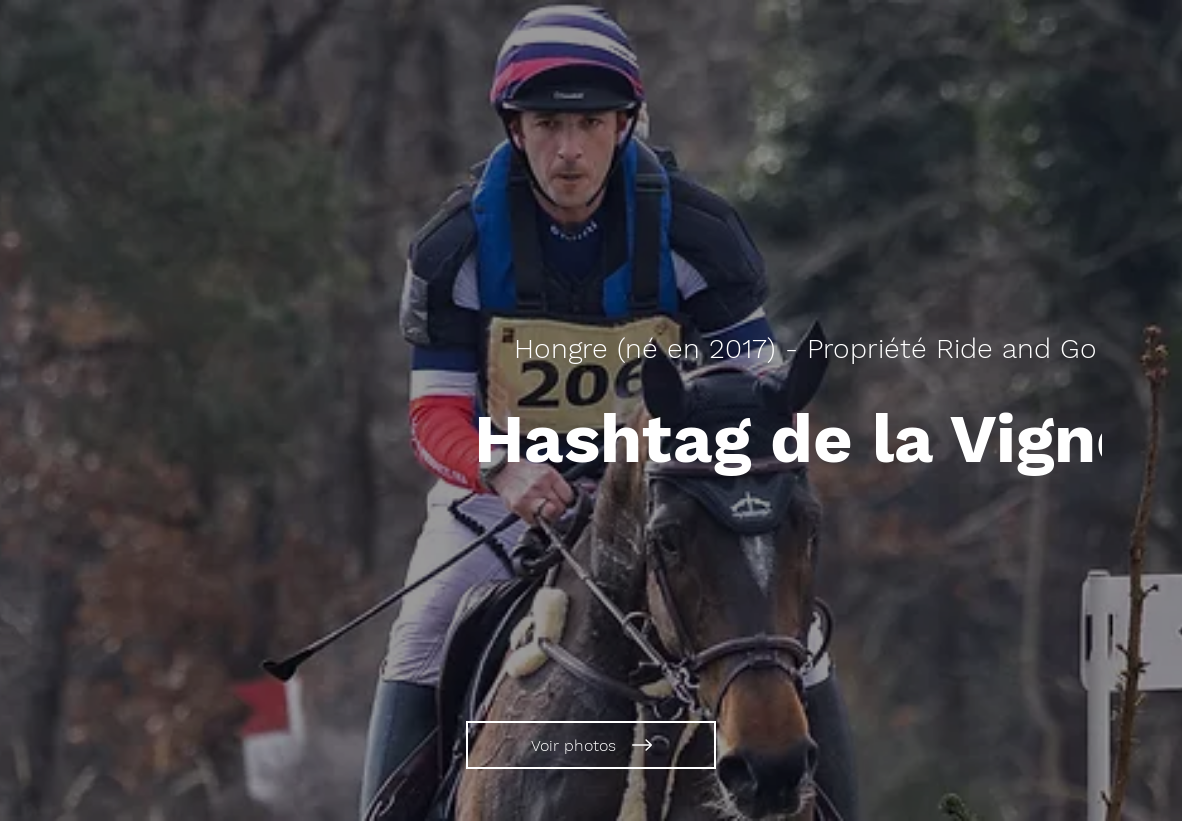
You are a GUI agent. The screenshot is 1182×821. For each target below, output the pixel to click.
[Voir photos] (591, 745)
